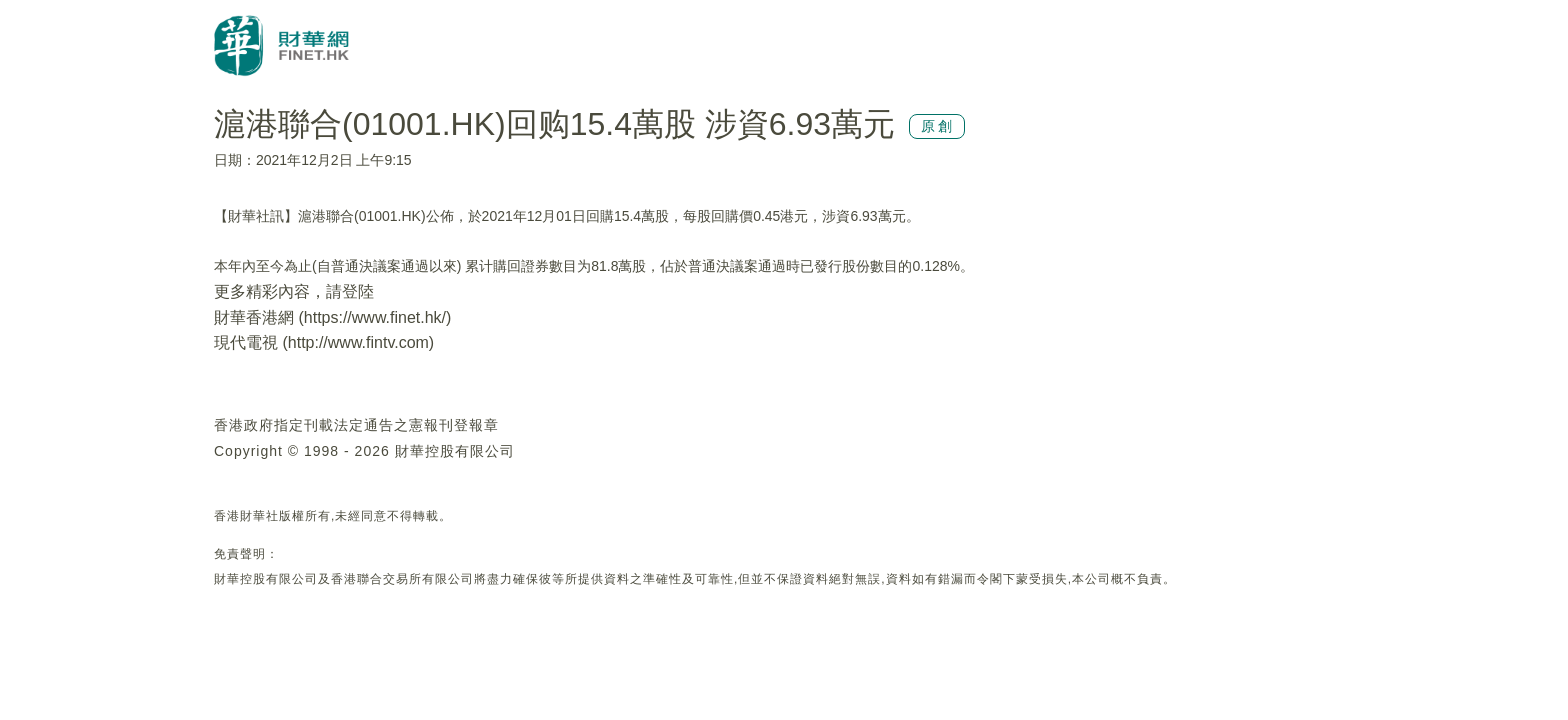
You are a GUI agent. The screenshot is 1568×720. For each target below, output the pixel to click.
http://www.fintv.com (358, 342)
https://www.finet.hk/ (375, 317)
